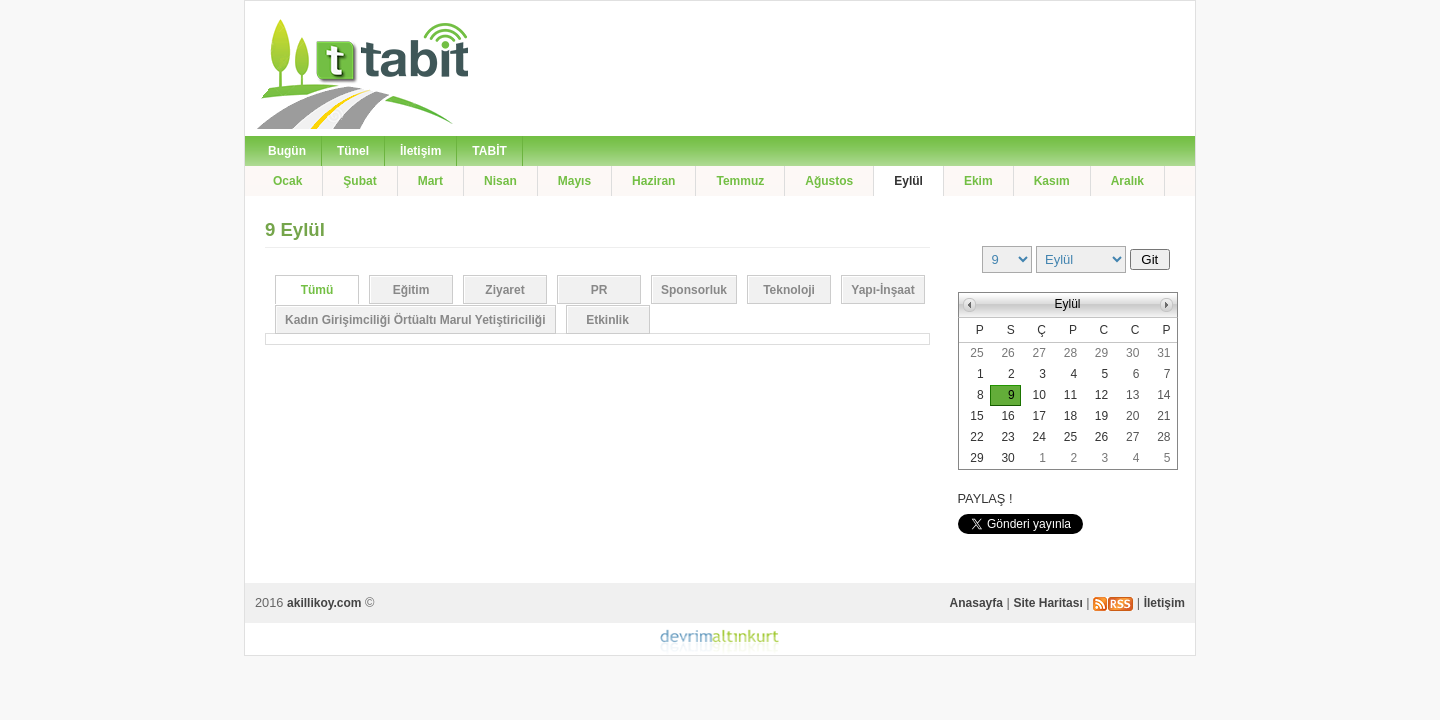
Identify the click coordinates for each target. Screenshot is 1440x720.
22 (976, 437)
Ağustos (829, 181)
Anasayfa (976, 603)
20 (1132, 416)
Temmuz (740, 181)
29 (1101, 353)
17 (1039, 416)
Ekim (978, 181)
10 (1039, 395)
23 (1007, 437)
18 (1070, 416)
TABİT (489, 151)
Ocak (287, 181)
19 (1101, 416)
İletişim (420, 151)
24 (1039, 437)
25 (976, 353)
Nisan (500, 181)
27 (1039, 353)
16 (1007, 416)
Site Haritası (1047, 603)
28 (1070, 353)
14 (1163, 395)
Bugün (287, 151)
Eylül (908, 181)
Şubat (359, 181)
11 (1070, 395)
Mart (430, 181)
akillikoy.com (324, 603)
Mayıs (574, 181)
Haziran (653, 181)
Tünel (353, 151)
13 (1132, 395)
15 (976, 416)
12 (1101, 395)
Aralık (1127, 181)
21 (1163, 416)
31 (1163, 353)
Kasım (1052, 181)
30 (1132, 353)
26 (1007, 353)
